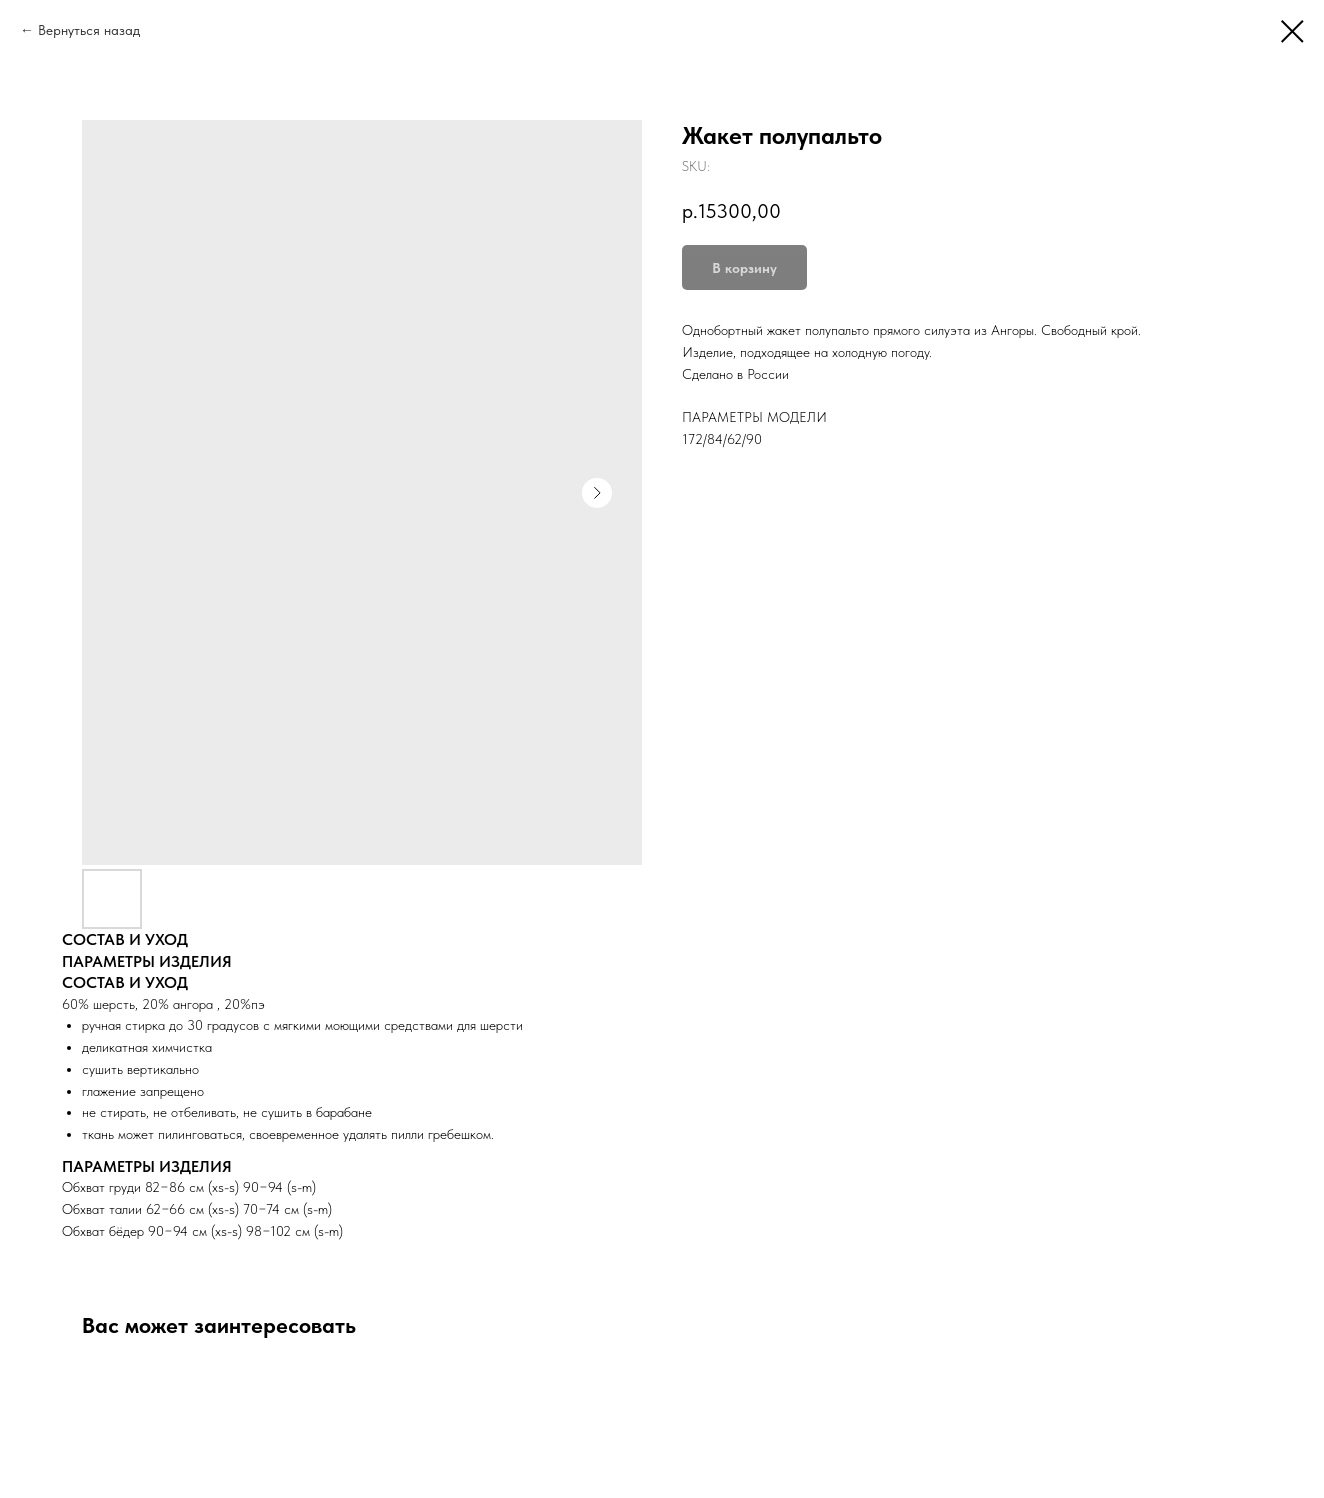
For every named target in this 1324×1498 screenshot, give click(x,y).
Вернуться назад (89, 30)
